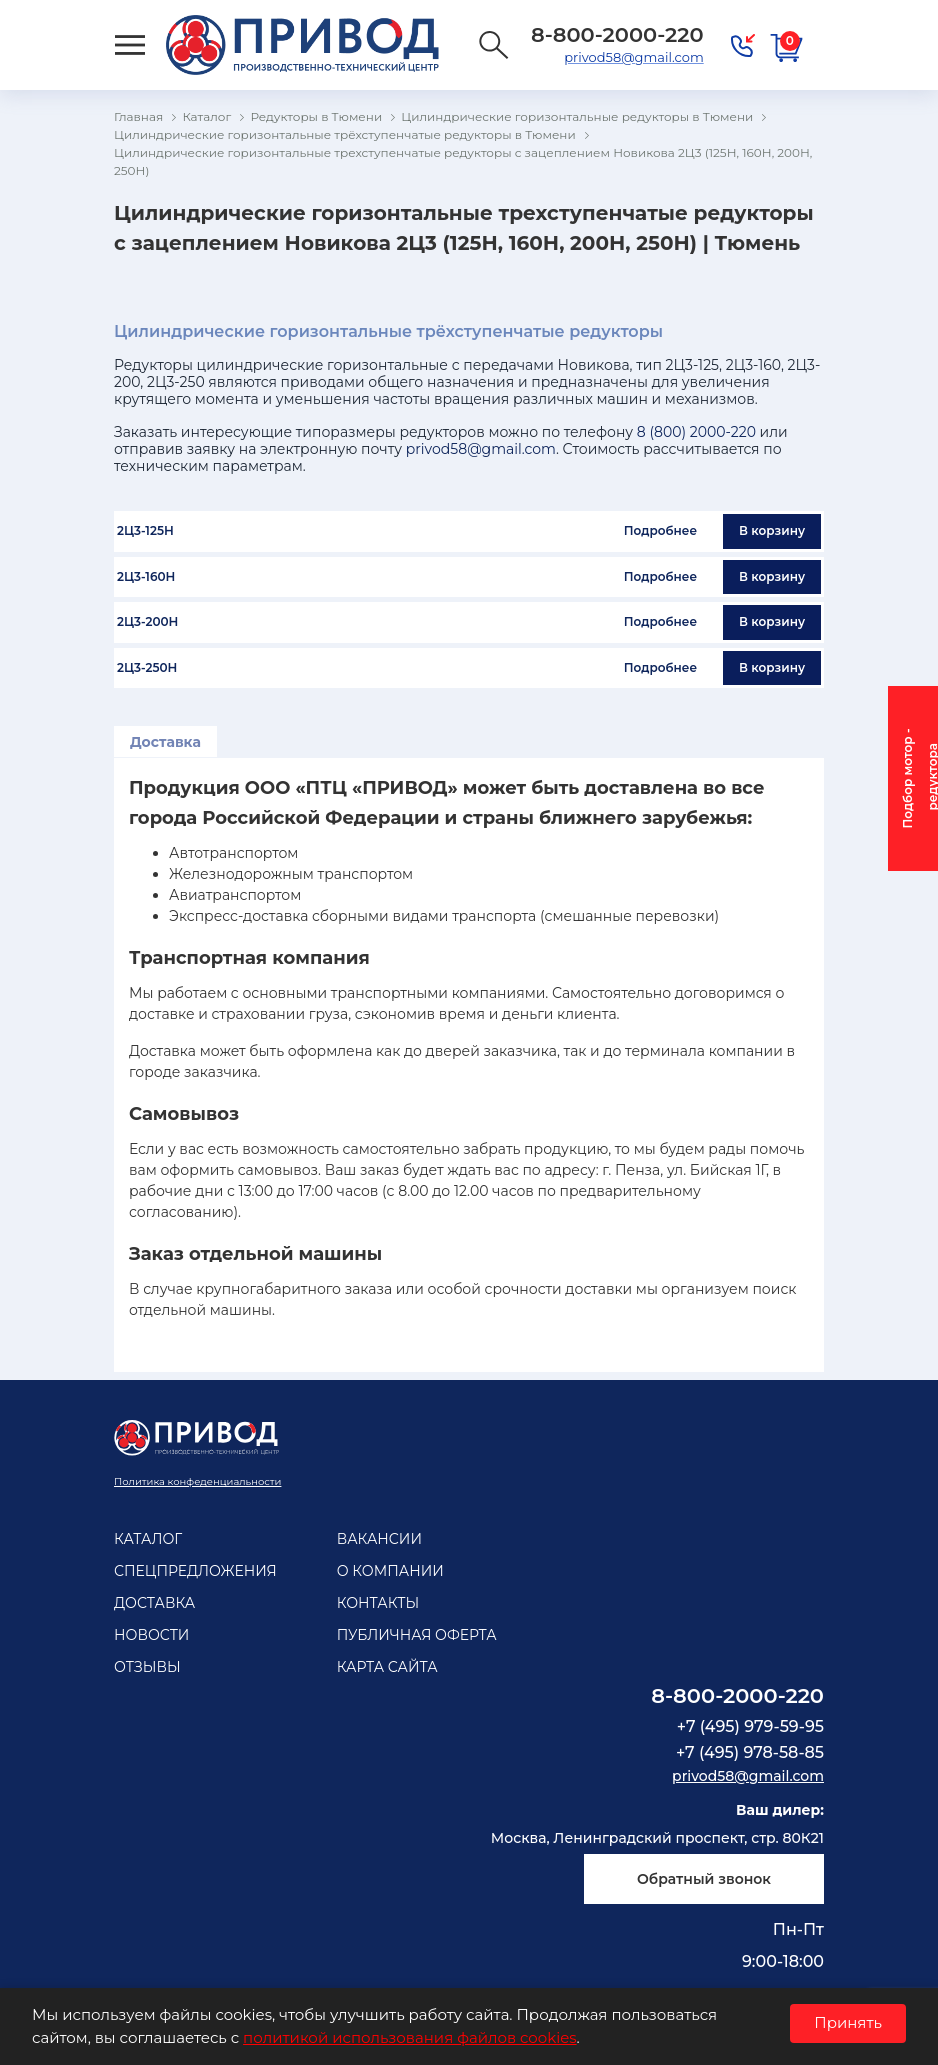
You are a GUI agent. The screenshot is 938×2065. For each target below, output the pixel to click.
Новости (151, 1635)
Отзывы (147, 1667)
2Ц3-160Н (146, 577)
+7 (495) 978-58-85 (750, 1752)
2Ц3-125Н (145, 531)
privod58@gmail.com (633, 57)
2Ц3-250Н (147, 668)
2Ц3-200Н (147, 622)
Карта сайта (387, 1667)
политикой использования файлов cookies (409, 2037)
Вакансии (379, 1539)
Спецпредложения (195, 1571)
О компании (390, 1571)
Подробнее (660, 530)
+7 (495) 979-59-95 (750, 1726)
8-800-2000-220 (737, 1695)
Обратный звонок (704, 1879)
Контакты (378, 1603)
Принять (848, 2022)
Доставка (165, 742)
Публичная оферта (417, 1635)
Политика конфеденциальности (197, 1481)
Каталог (148, 1539)
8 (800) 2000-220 (696, 432)
